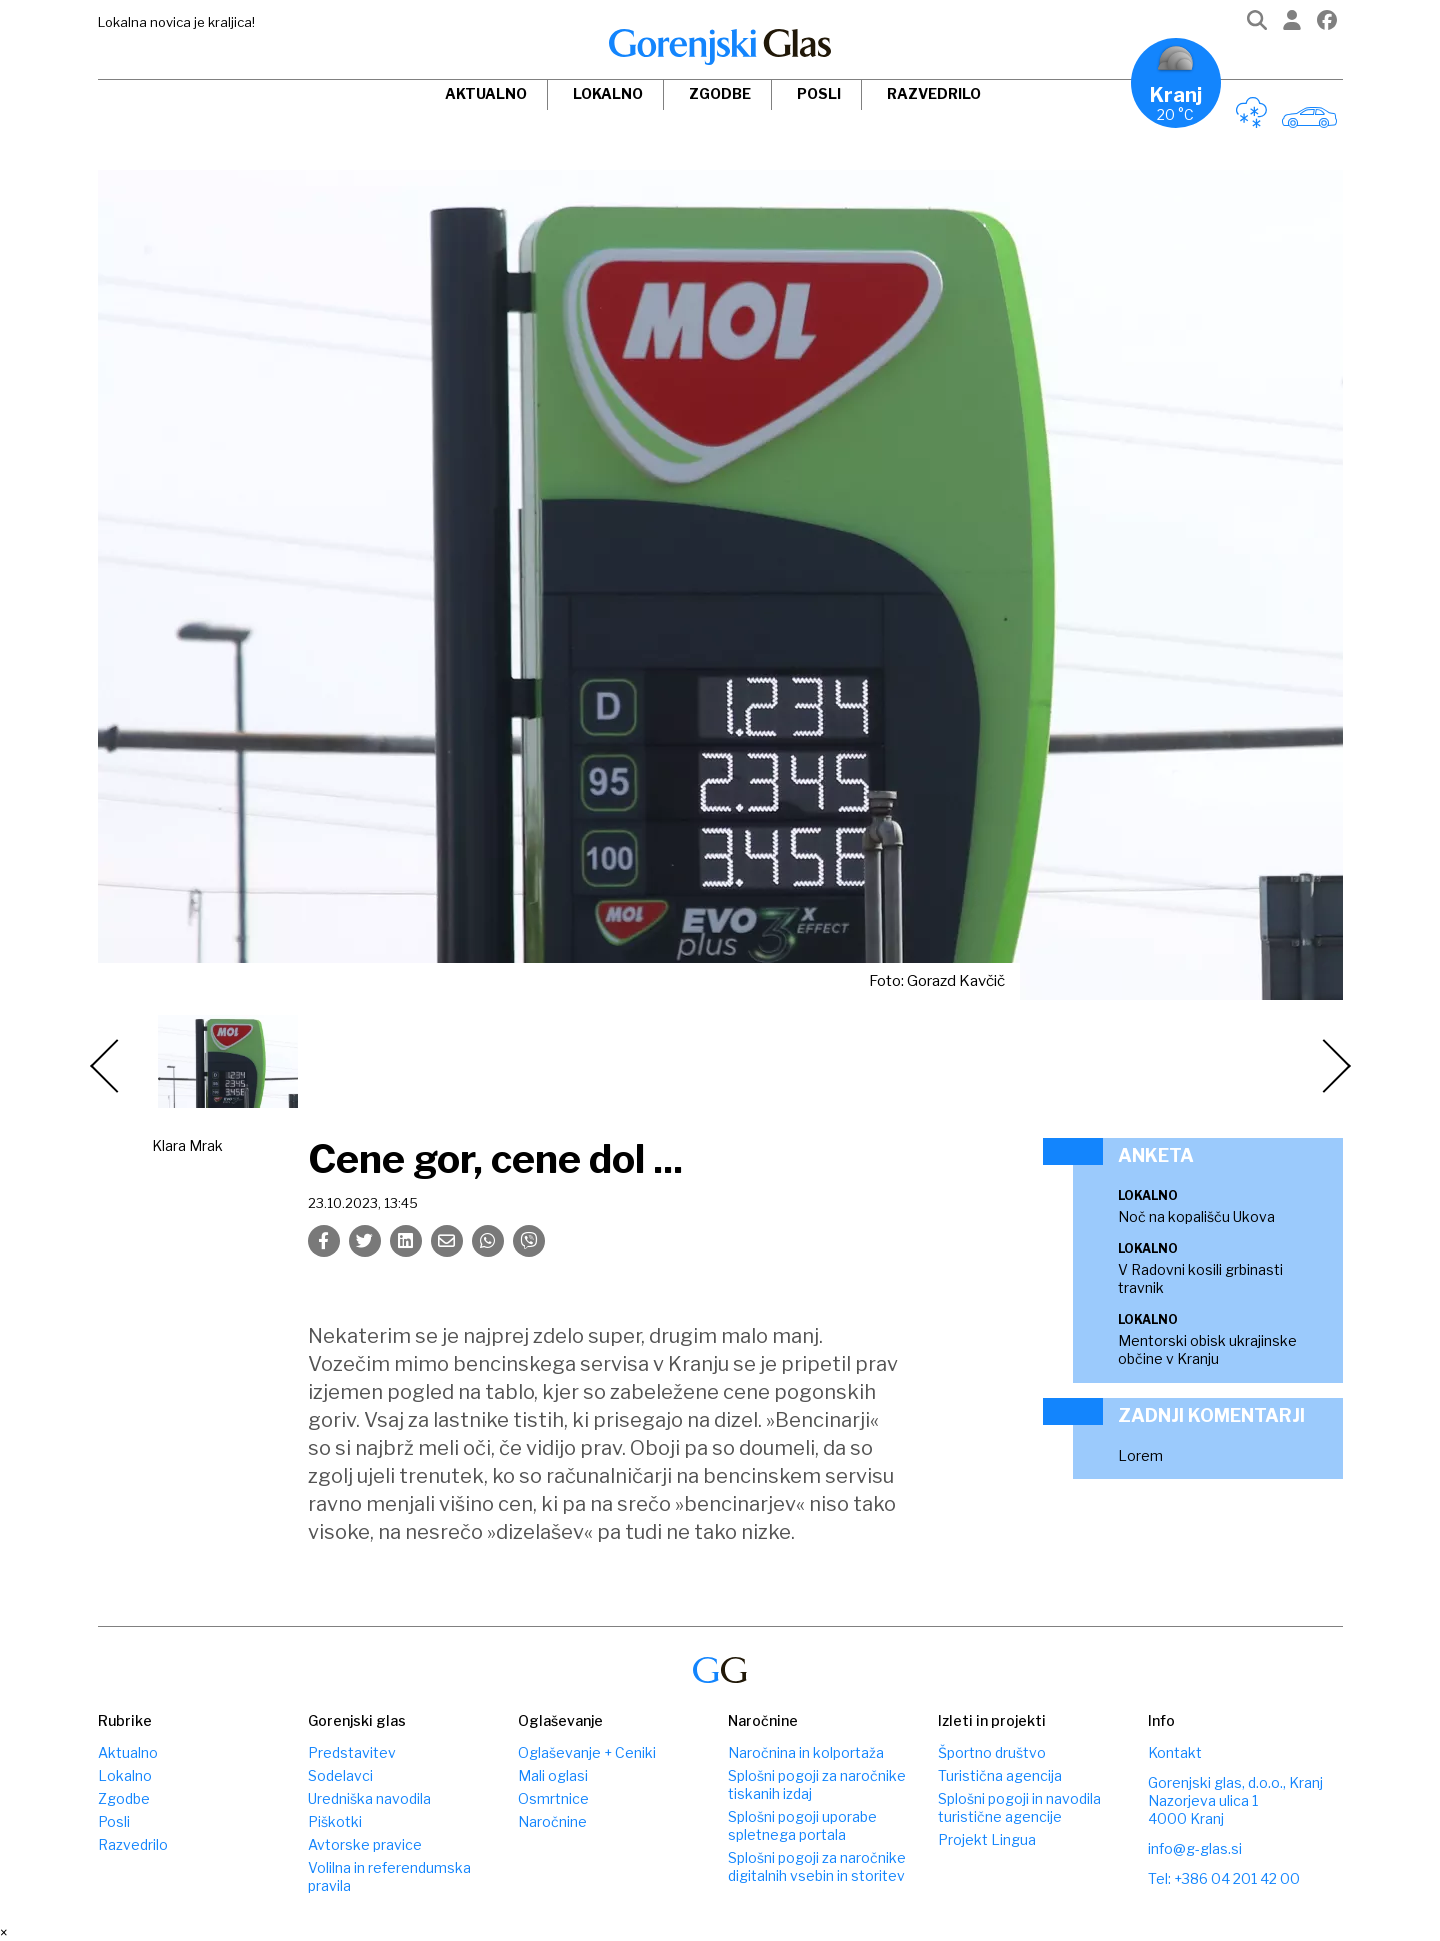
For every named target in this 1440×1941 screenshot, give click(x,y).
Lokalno (608, 93)
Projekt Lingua (987, 1839)
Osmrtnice (553, 1798)
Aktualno (486, 93)
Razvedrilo (934, 93)
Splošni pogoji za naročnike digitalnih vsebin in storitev (817, 1866)
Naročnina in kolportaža (806, 1752)
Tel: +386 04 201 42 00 (1224, 1878)
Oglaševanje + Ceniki (587, 1752)
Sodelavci (340, 1775)
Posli (819, 93)
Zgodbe (720, 93)
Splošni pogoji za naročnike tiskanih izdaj (817, 1784)
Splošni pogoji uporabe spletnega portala (802, 1825)
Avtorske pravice (365, 1844)
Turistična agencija (1000, 1775)
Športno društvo (992, 1752)
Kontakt (1175, 1752)
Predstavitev (352, 1752)
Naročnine (552, 1821)
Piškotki (335, 1821)
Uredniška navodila (369, 1798)
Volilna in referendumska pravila (389, 1876)
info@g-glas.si (1195, 1848)
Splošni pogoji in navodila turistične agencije (1019, 1807)
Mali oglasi (553, 1775)
